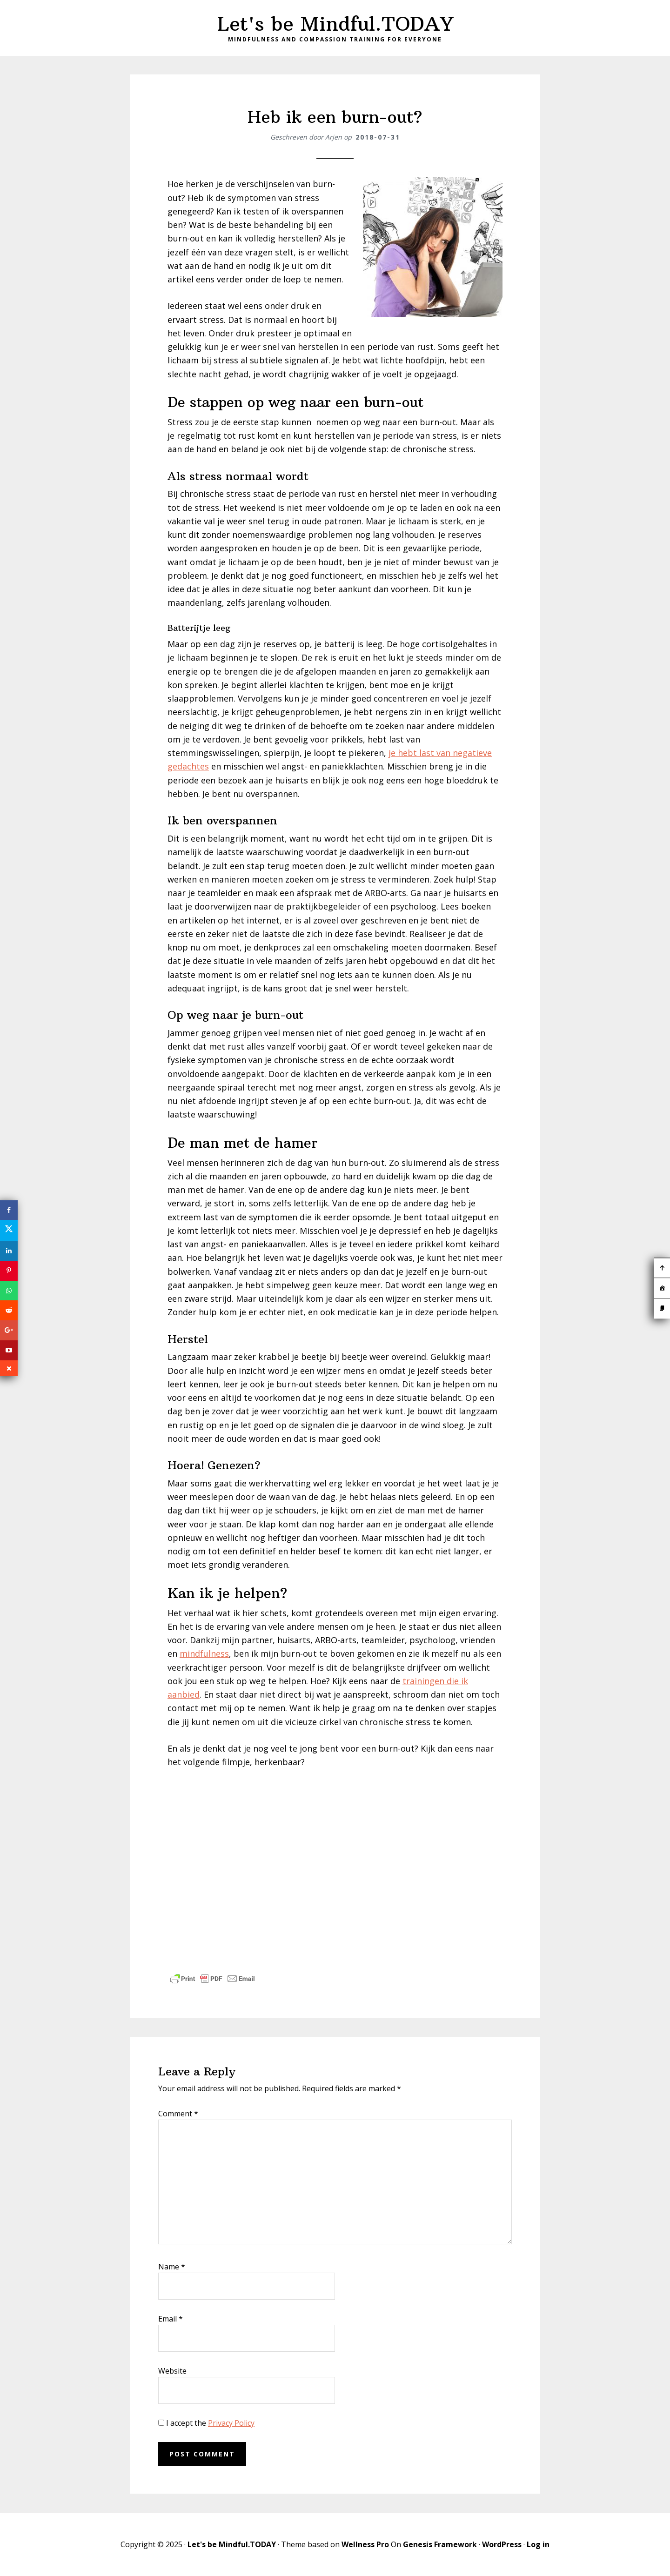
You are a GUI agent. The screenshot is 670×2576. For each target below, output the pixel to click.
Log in (538, 2544)
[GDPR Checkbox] (161, 2423)
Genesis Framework (440, 2544)
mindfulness (204, 1653)
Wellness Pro (365, 2544)
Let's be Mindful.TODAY (335, 24)
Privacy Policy (231, 2423)
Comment (178, 2113)
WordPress (502, 2544)
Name (171, 2267)
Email (170, 2319)
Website (172, 2371)
